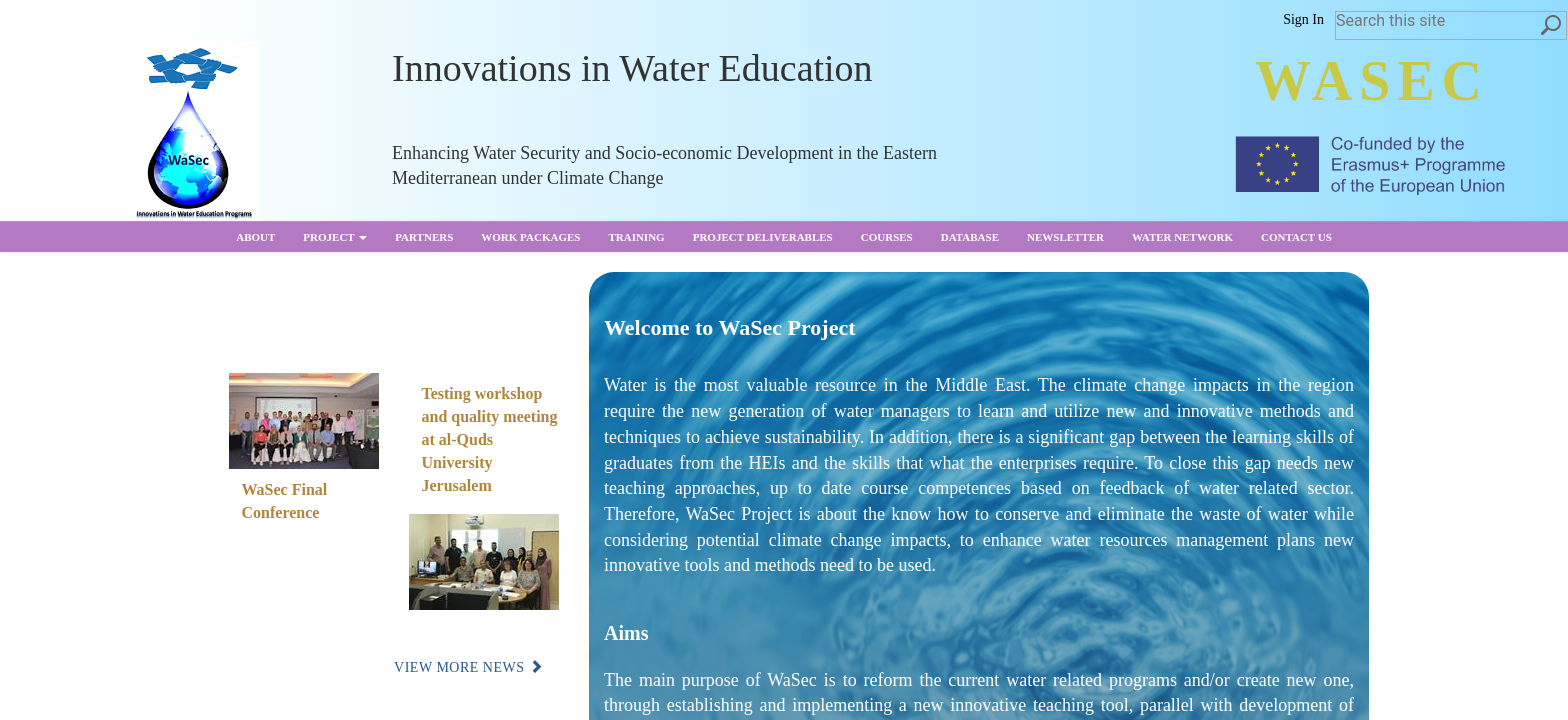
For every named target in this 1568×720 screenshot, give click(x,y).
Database (970, 237)
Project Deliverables (763, 237)
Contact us (1296, 237)
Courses (887, 237)
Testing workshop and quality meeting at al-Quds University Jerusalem (490, 439)
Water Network (1182, 237)
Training (636, 237)
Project (335, 237)
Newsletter (1065, 237)
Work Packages (530, 237)
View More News (468, 667)
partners (424, 237)
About (255, 237)
